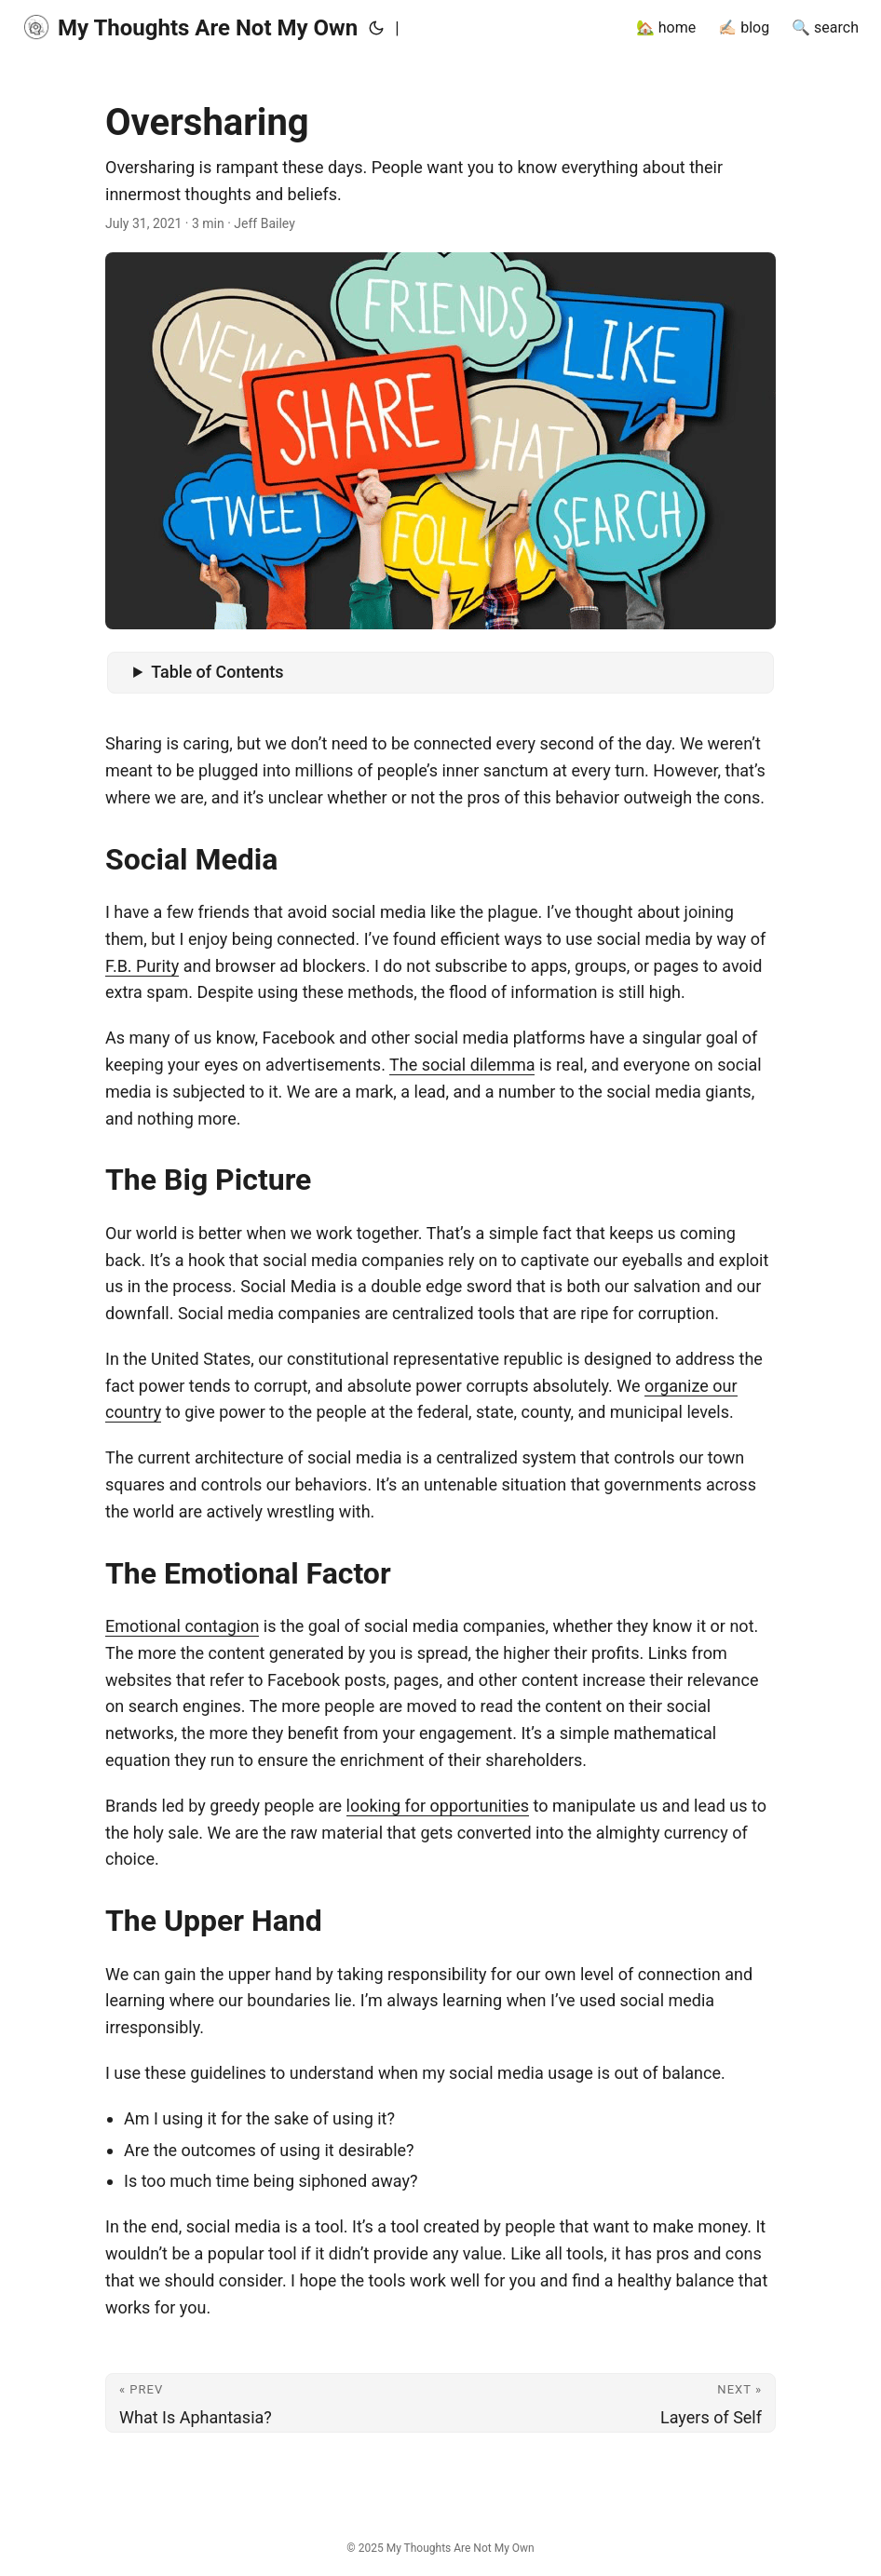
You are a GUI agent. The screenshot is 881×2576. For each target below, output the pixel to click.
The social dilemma (462, 1064)
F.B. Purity (142, 966)
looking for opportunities (438, 1805)
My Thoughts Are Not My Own (190, 27)
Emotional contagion (182, 1626)
